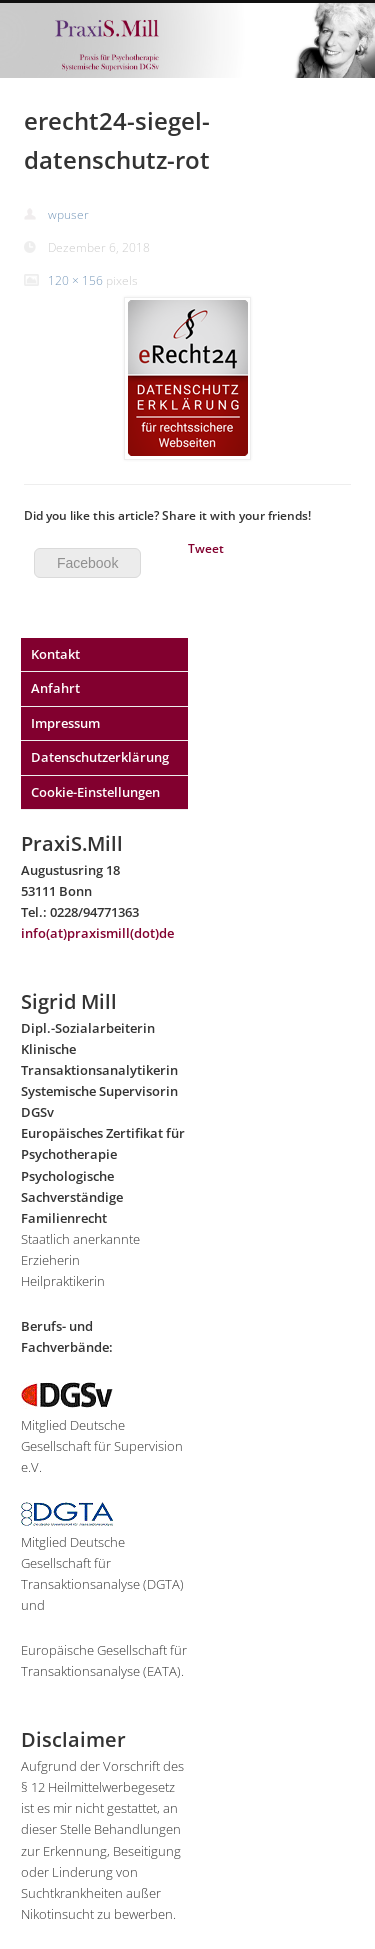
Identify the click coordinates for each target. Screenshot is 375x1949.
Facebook (87, 563)
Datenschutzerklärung (100, 757)
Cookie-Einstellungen (95, 792)
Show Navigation (336, 96)
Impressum (65, 723)
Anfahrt (55, 688)
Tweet (206, 548)
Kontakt (55, 654)
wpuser (68, 214)
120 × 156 (75, 280)
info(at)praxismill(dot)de (97, 933)
